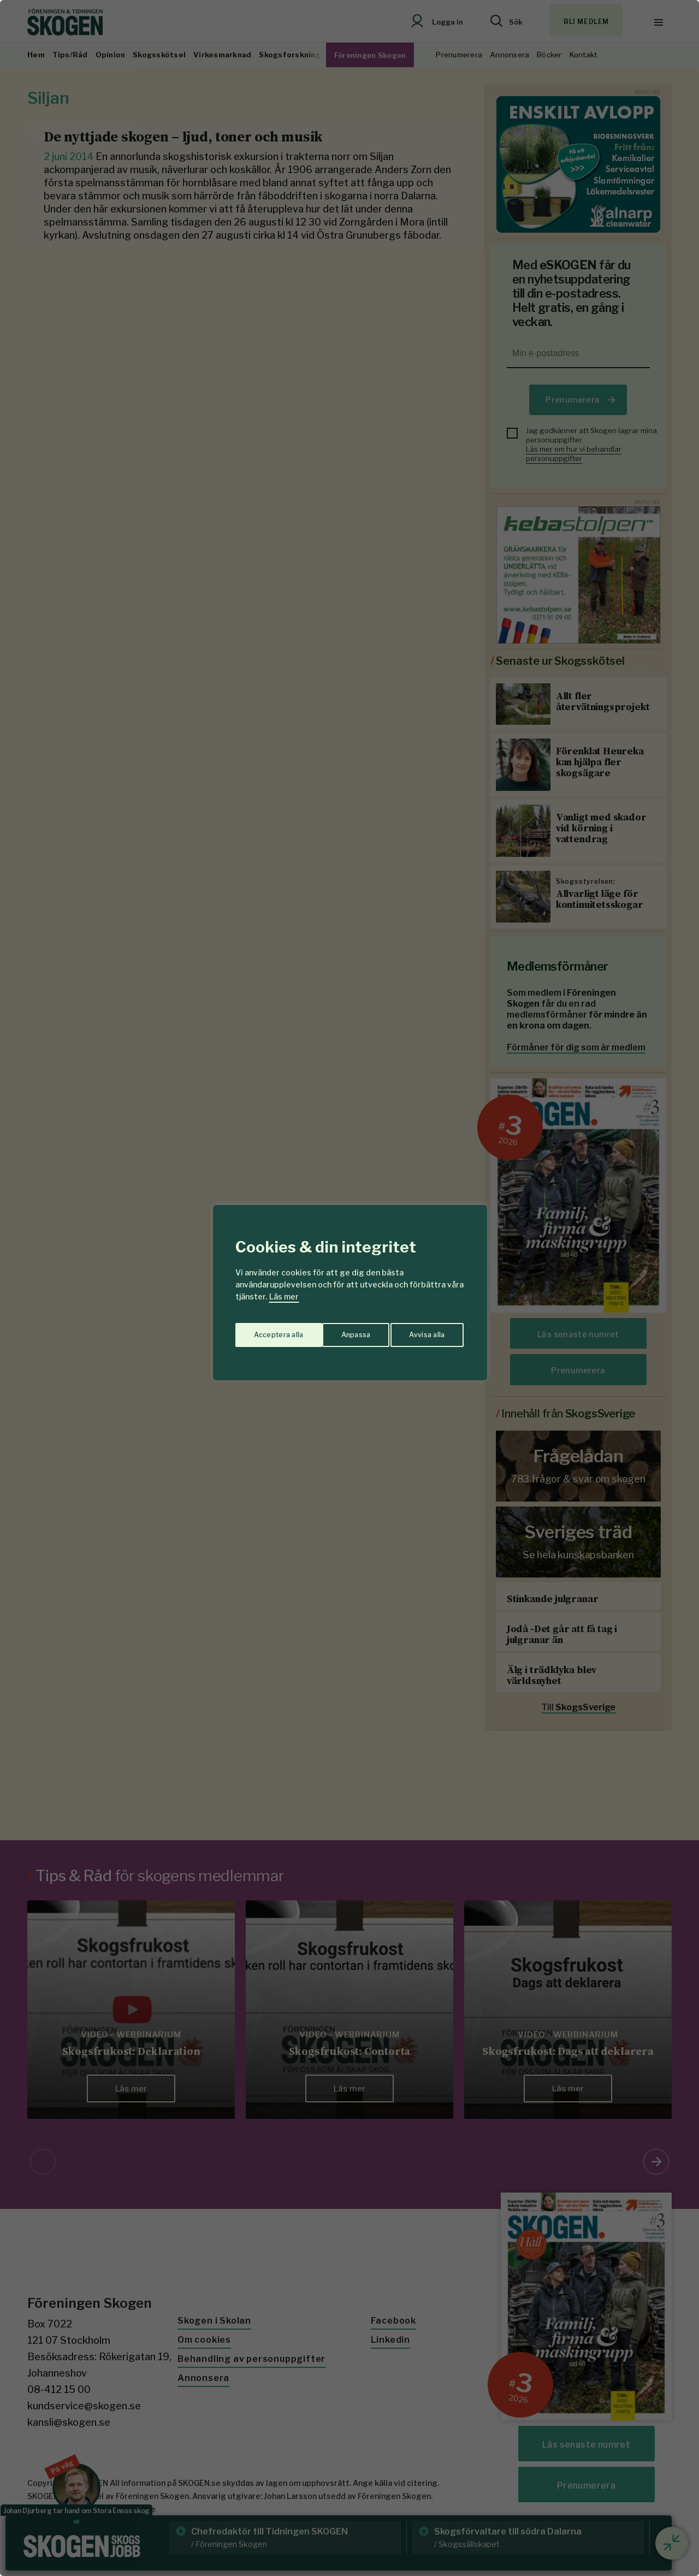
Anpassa (266, 1331)
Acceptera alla (421, 1331)
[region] (349, 1288)
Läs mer (284, 1296)
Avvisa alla (338, 1331)
